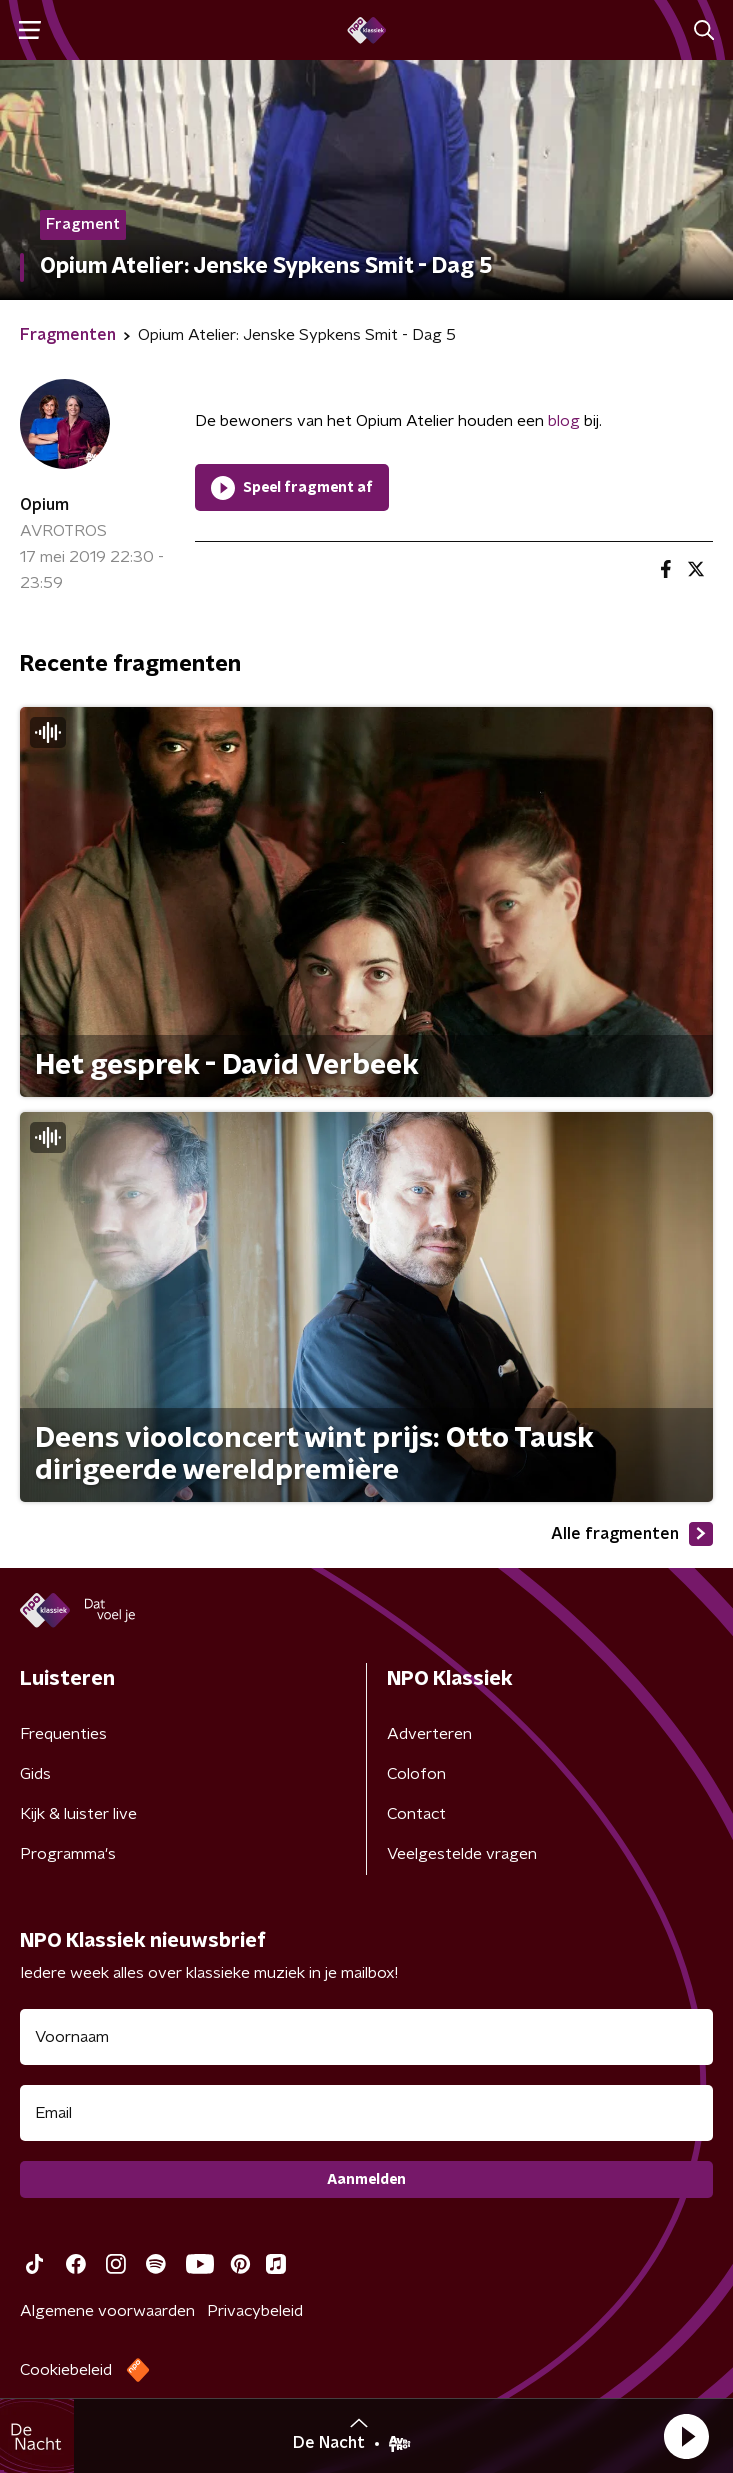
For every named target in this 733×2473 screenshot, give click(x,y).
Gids (35, 1774)
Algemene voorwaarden (107, 2311)
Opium (44, 505)
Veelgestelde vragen (462, 1854)
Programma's (68, 1854)
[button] (686, 2436)
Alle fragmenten (632, 1534)
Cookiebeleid (66, 2370)
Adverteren (429, 1734)
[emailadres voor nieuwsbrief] (366, 2113)
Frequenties (63, 1734)
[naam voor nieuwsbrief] (366, 2037)
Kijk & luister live (78, 1814)
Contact (416, 1814)
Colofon (416, 1774)
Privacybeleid (255, 2311)
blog (564, 421)
